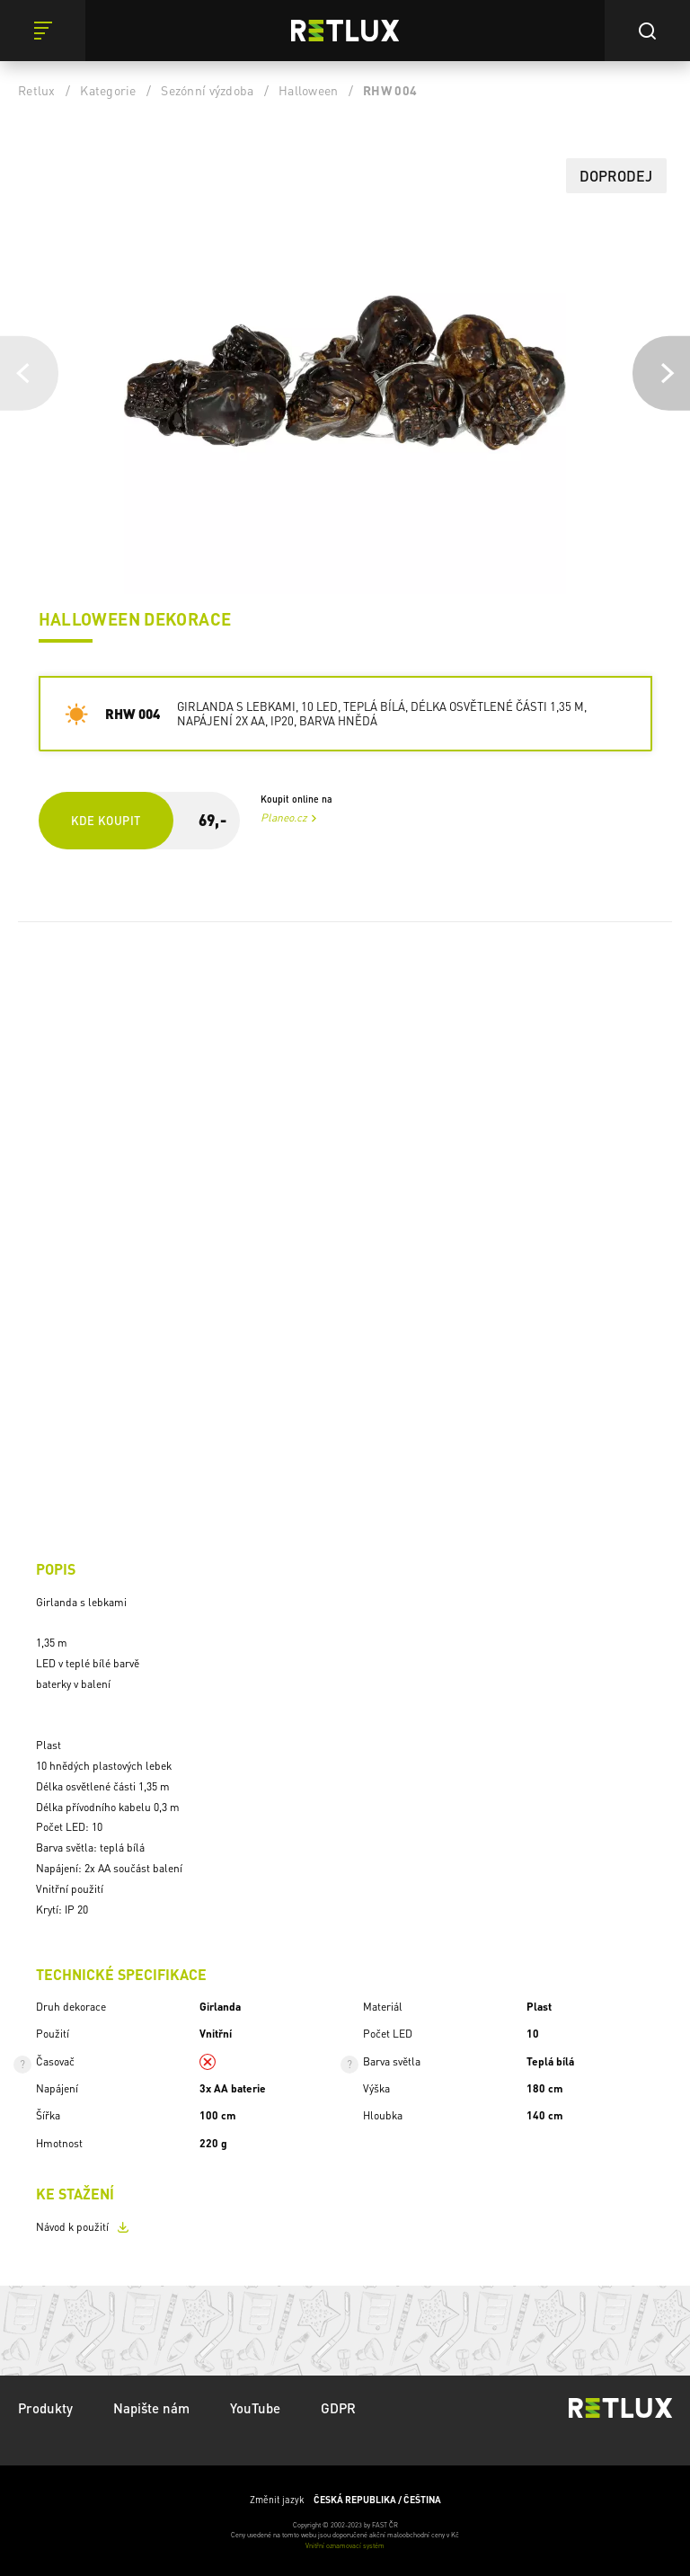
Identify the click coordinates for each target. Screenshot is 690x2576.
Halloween (308, 90)
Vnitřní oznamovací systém (345, 2545)
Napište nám (151, 2408)
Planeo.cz (284, 817)
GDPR (338, 2408)
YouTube (255, 2408)
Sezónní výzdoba (207, 90)
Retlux (37, 90)
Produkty (45, 2408)
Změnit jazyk (345, 2499)
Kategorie (108, 90)
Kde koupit (106, 820)
